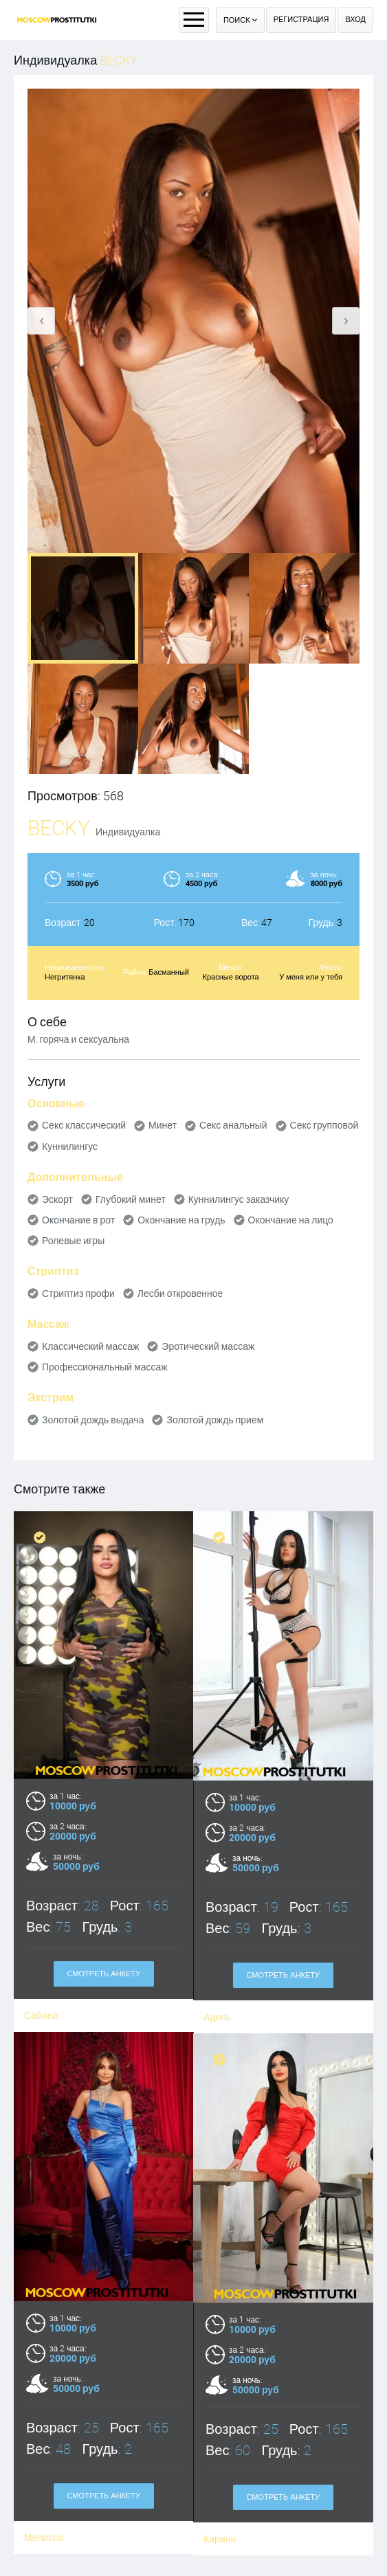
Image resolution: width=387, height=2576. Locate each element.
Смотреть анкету (103, 2409)
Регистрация (301, 19)
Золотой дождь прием (214, 1419)
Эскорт (57, 1199)
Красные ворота (231, 977)
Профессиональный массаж (105, 1367)
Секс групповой (324, 1125)
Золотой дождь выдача (93, 1419)
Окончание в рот (78, 1219)
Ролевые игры (73, 1240)
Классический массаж (90, 1346)
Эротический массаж (208, 1346)
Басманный (168, 972)
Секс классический (84, 1125)
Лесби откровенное (180, 1293)
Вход (355, 19)
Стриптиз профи (78, 1293)
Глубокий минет (131, 1199)
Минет (162, 1125)
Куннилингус (70, 1146)
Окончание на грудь (181, 1219)
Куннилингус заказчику (238, 1199)
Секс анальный (233, 1125)
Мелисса (43, 2450)
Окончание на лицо (290, 1219)
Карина (219, 2450)
